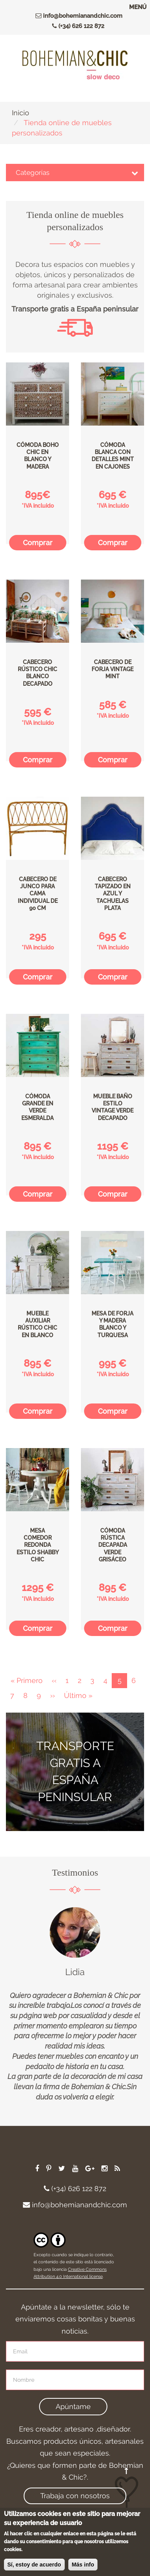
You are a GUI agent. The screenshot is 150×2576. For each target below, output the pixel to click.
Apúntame (73, 2406)
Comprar (37, 542)
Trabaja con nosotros (75, 2496)
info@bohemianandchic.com (77, 15)
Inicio (20, 113)
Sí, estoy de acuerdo (34, 2567)
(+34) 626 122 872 (76, 26)
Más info (83, 2567)
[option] (75, 2004)
